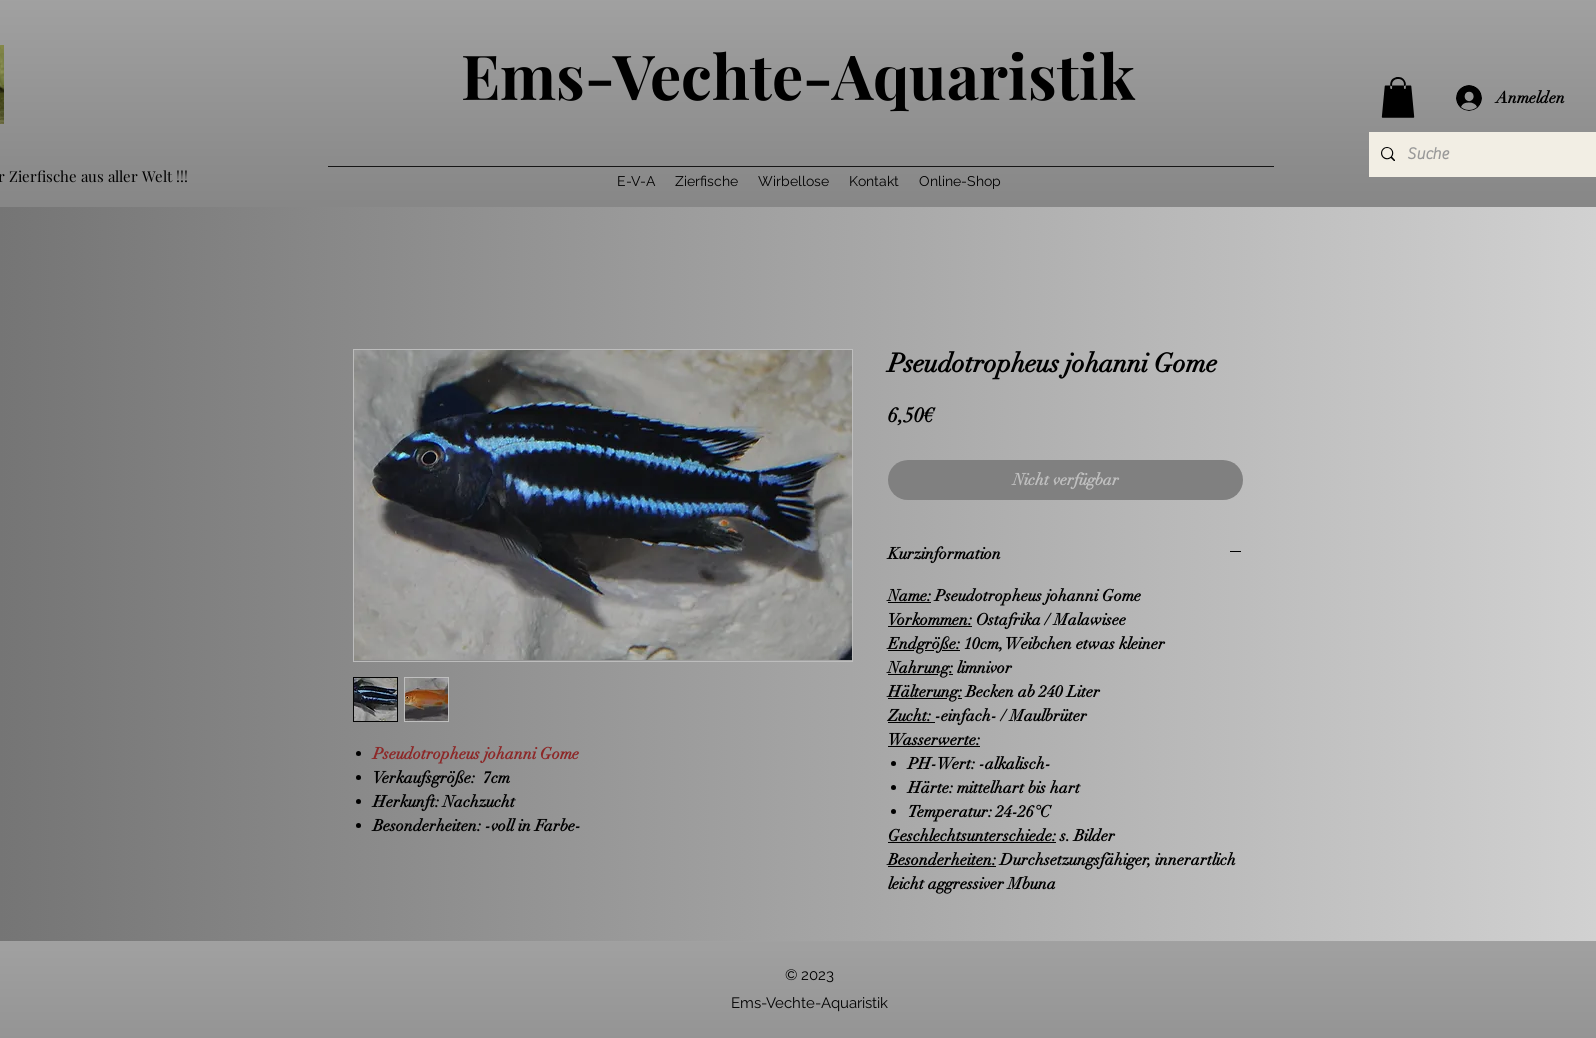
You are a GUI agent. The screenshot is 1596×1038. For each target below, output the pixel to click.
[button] (1398, 97)
